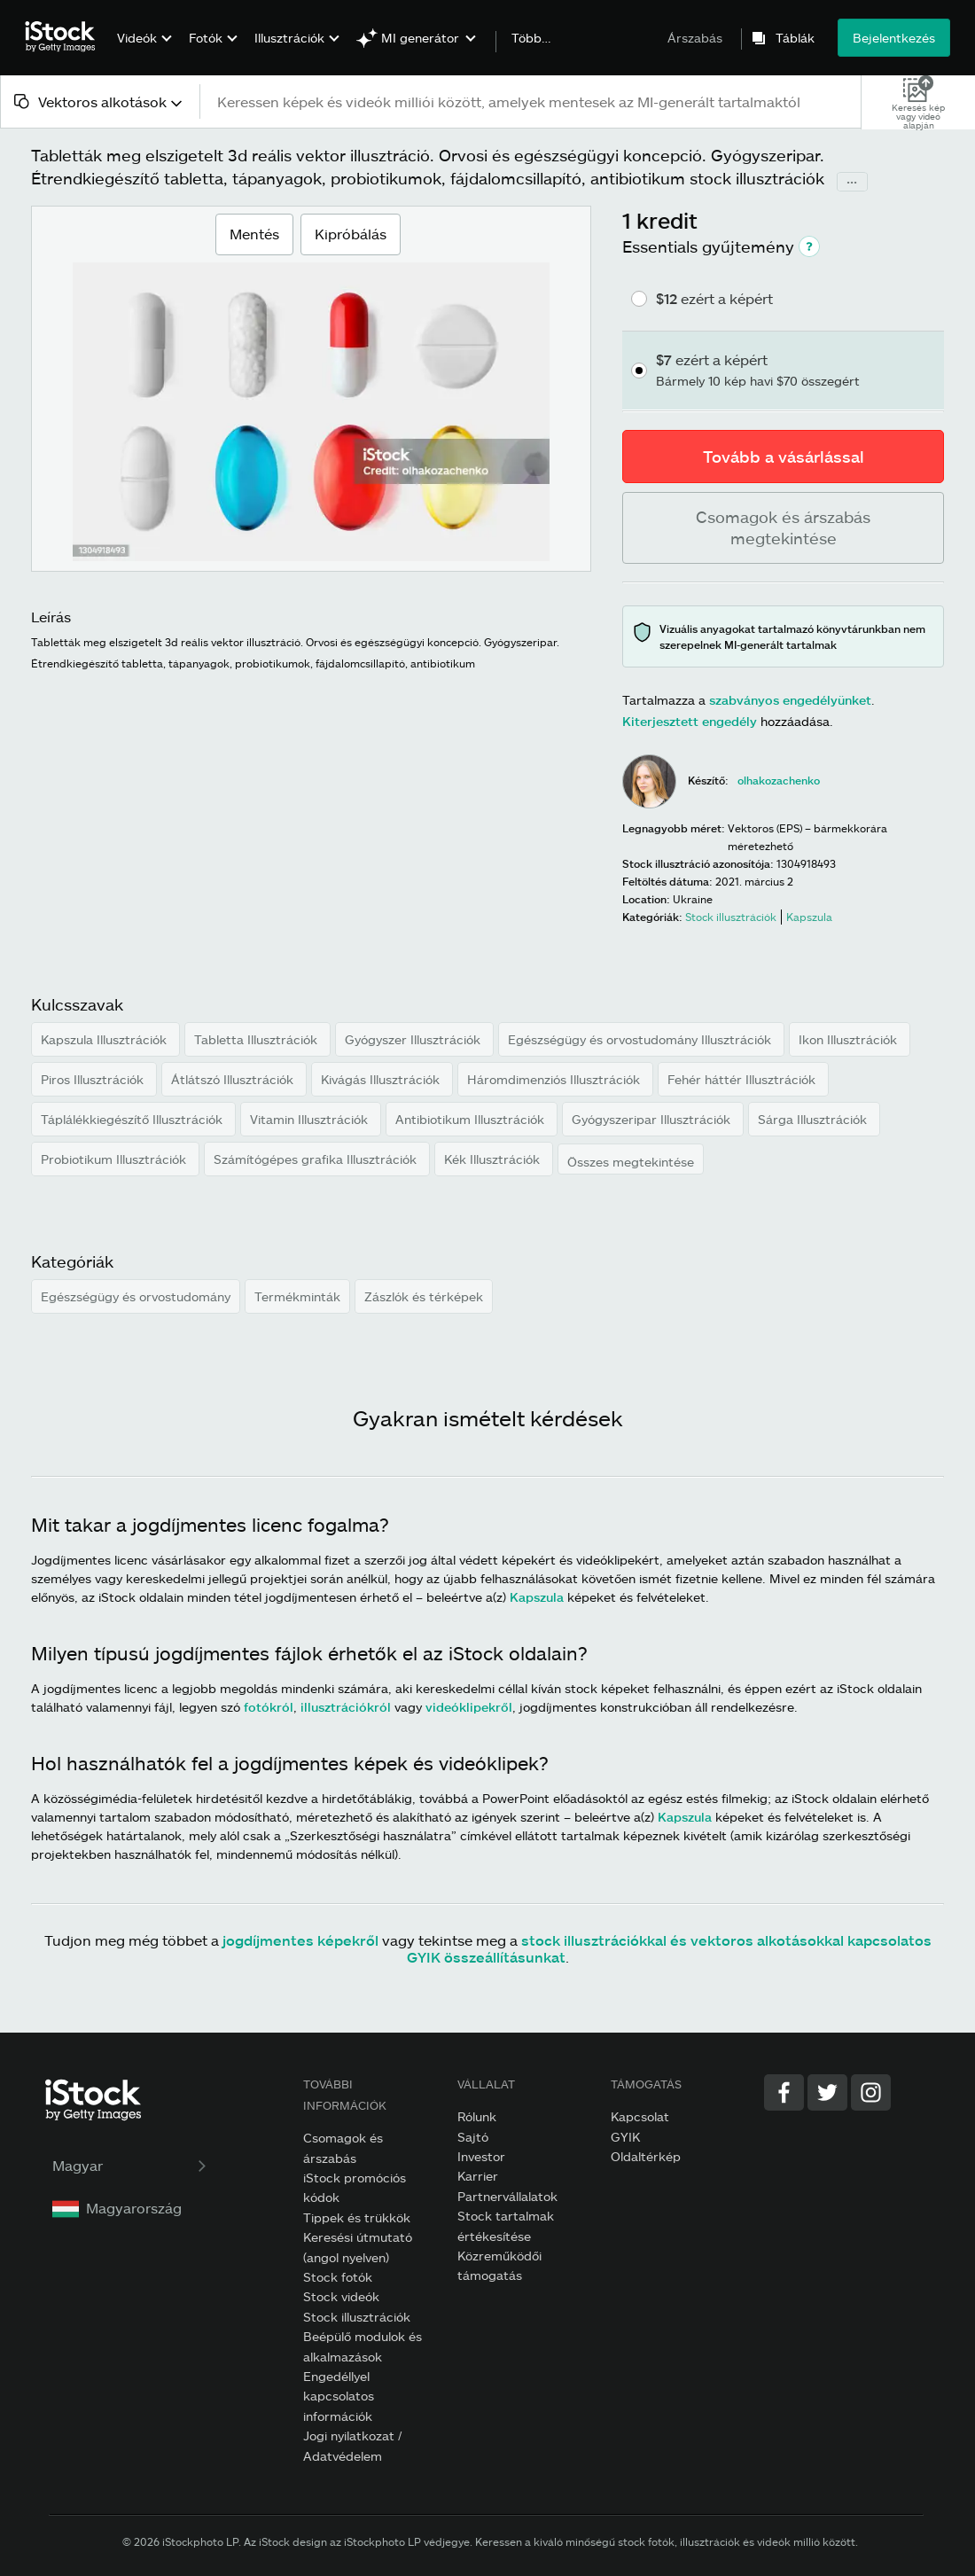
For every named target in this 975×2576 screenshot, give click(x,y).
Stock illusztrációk (356, 2316)
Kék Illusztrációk (493, 1159)
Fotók (205, 37)
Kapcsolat (640, 2116)
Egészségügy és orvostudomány (135, 1296)
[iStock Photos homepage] (65, 37)
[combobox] (99, 101)
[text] (531, 101)
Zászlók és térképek (423, 1296)
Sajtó (472, 2136)
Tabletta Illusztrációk (257, 1039)
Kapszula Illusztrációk (105, 1039)
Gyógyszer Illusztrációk (414, 1039)
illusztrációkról (345, 1706)
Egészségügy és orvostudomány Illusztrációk (641, 1039)
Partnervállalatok (507, 2196)
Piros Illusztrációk (94, 1079)
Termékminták (297, 1296)
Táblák (795, 38)
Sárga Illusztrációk (814, 1119)
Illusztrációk (289, 37)
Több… (531, 38)
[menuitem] (142, 51)
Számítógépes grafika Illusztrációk (317, 1159)
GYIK (625, 2136)
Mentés (253, 228)
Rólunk (476, 2116)
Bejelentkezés (894, 37)
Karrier (477, 2175)
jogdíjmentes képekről (300, 1940)
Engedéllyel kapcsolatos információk (338, 2396)
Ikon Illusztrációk (850, 1039)
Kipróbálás (350, 233)
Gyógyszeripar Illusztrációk (653, 1119)
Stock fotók (337, 2276)
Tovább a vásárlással (783, 456)
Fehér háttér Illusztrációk (743, 1079)
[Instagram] (871, 2092)
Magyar (130, 2165)
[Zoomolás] (311, 412)
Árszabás (694, 37)
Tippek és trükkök (356, 2217)
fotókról (268, 1706)
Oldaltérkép (646, 2156)
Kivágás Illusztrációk (382, 1079)
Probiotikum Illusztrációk (115, 1159)
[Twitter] (827, 2092)
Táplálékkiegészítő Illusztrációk (133, 1119)
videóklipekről (468, 1706)
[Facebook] (784, 2092)
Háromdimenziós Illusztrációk (555, 1079)
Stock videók (341, 2296)
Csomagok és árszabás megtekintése (783, 527)
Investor (481, 2156)
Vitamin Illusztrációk (310, 1119)
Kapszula (537, 1596)
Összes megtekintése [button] (630, 1161)
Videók (137, 37)
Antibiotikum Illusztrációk (471, 1119)
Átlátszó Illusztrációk (234, 1079)
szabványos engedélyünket (790, 699)
